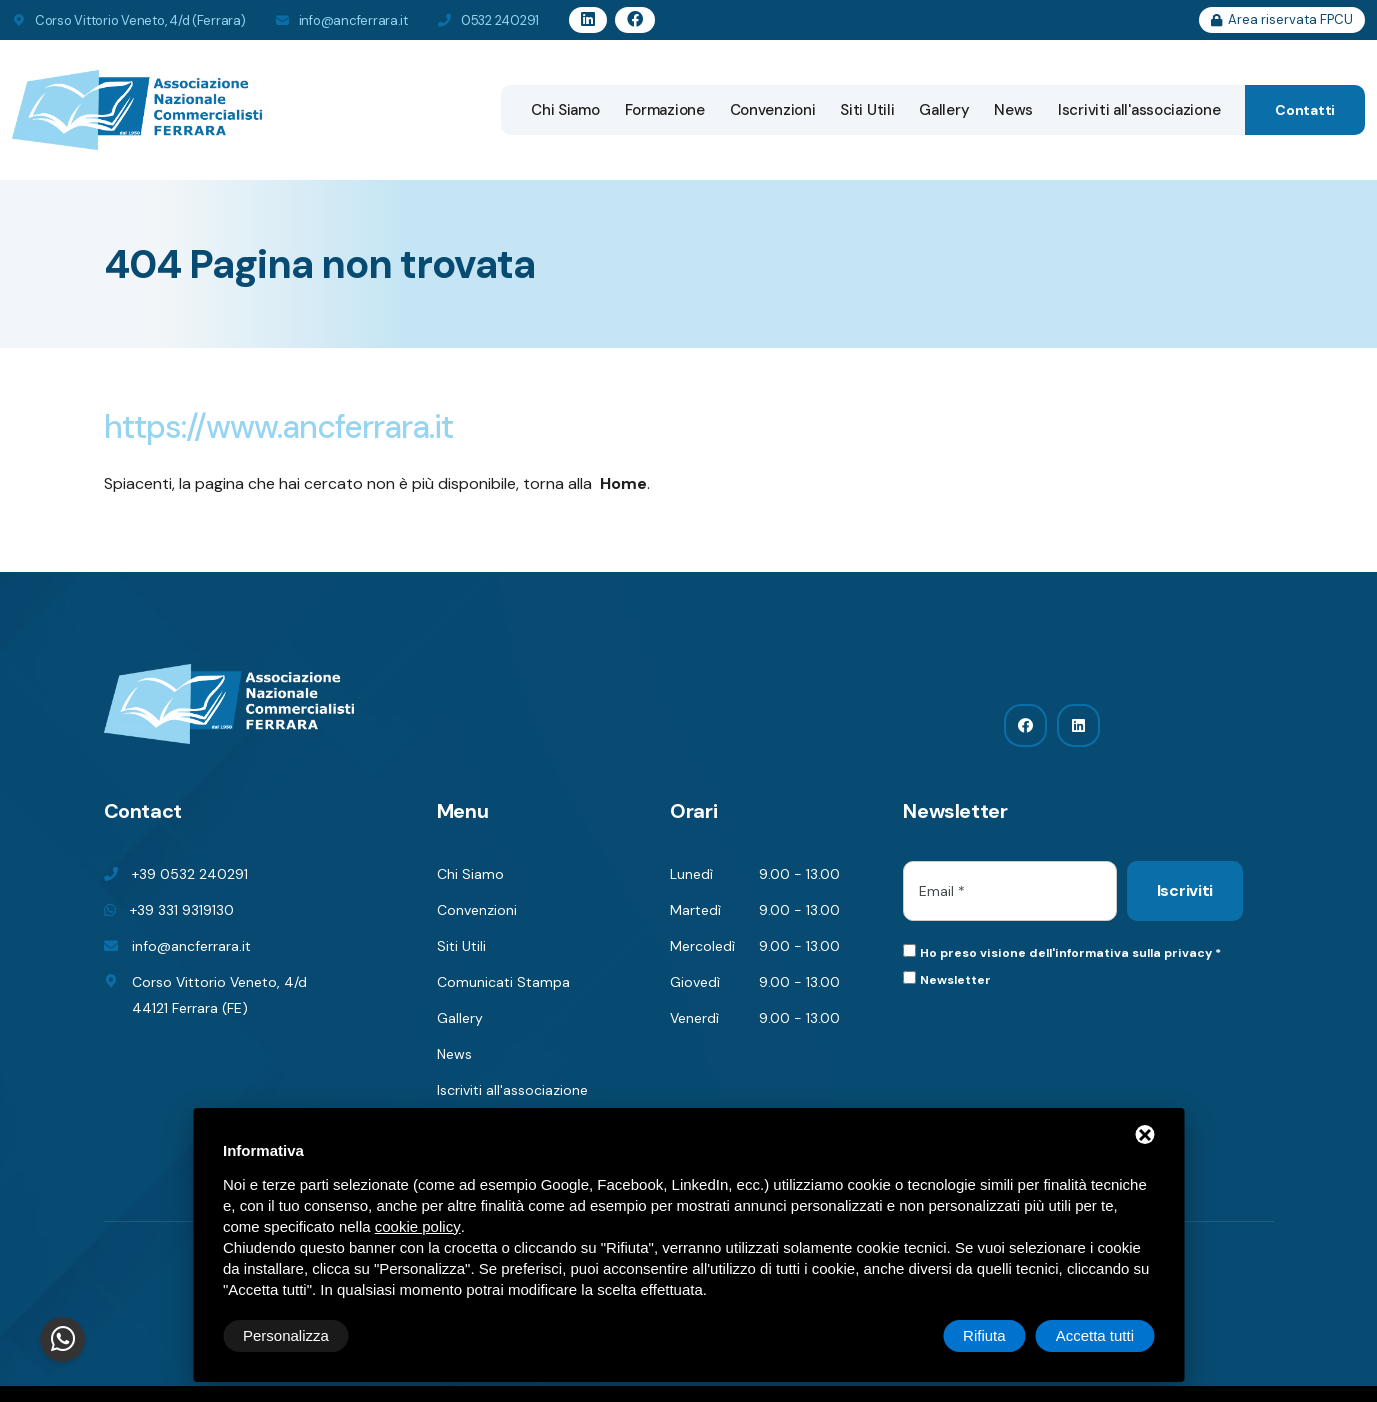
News (1013, 110)
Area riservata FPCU (1282, 19)
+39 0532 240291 (190, 874)
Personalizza (286, 1335)
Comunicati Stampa (503, 982)
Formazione (665, 110)
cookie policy (418, 1226)
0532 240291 (500, 20)
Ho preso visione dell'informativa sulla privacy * (1070, 953)
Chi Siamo (565, 110)
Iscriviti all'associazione (1139, 110)
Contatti (1305, 110)
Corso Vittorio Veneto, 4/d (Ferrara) (140, 20)
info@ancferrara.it (353, 20)
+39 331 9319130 (182, 910)
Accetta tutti (1095, 1335)
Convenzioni (773, 110)
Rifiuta (984, 1335)
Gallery (944, 110)
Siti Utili (867, 110)
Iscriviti (1185, 890)
